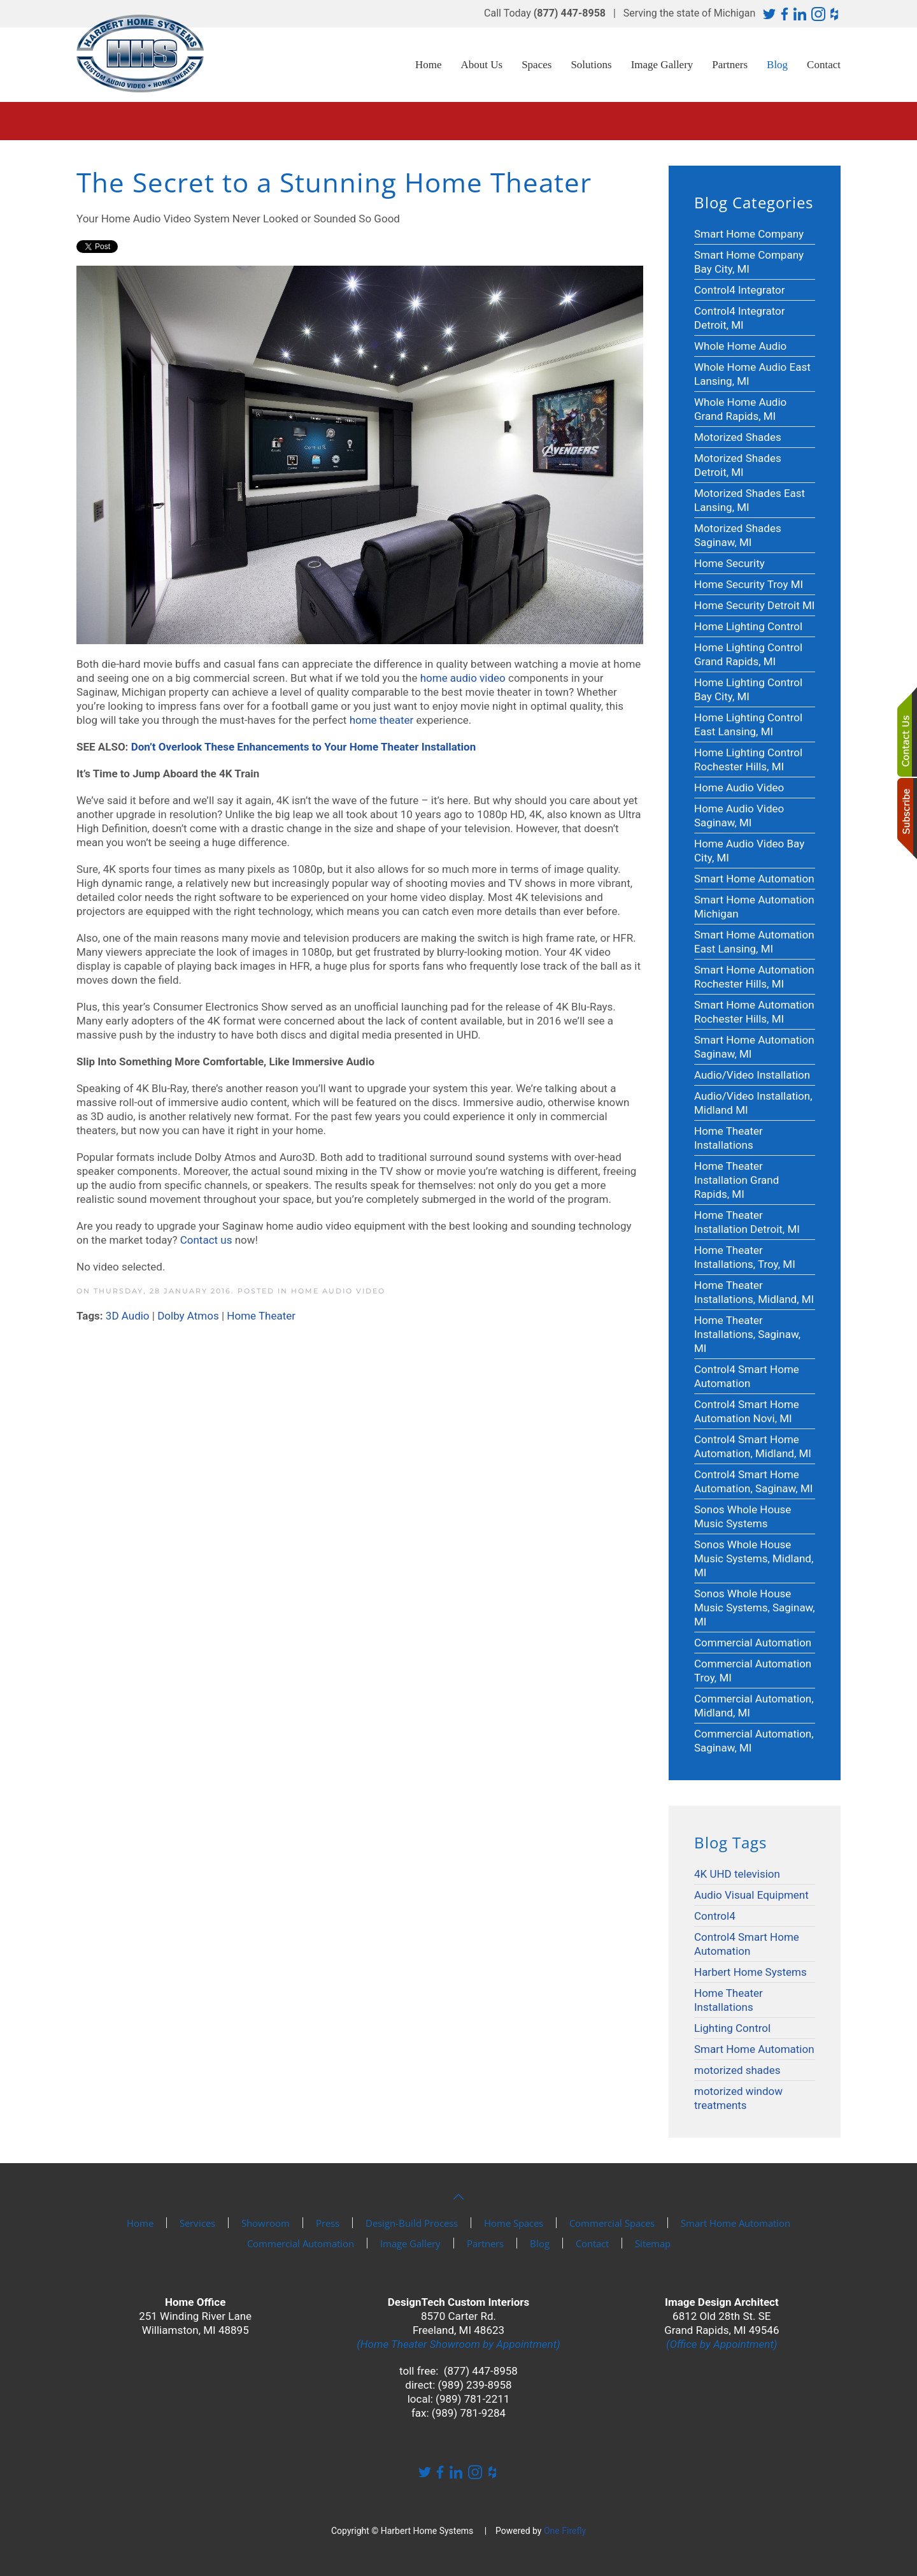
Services (197, 2223)
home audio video (463, 678)
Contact (824, 65)
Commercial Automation (300, 2243)
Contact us (206, 1240)
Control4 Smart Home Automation (746, 1944)
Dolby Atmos (188, 1315)
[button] (458, 2197)
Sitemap (653, 2243)
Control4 (715, 1916)
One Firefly (565, 2531)
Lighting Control (732, 2028)
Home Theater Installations (728, 2000)
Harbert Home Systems (750, 1972)
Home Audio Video (338, 1290)
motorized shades (737, 2070)
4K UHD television (737, 1873)
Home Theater (261, 1315)
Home (428, 65)
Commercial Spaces (612, 2223)
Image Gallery (662, 65)
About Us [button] (482, 65)
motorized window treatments (738, 2098)
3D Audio (128, 1315)
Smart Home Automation (754, 2049)
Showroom (265, 2223)
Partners (730, 65)
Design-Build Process (412, 2223)
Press (327, 2223)
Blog (777, 65)
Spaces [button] (536, 65)
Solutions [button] (591, 65)
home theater (382, 720)
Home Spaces (513, 2223)
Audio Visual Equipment (751, 1895)
